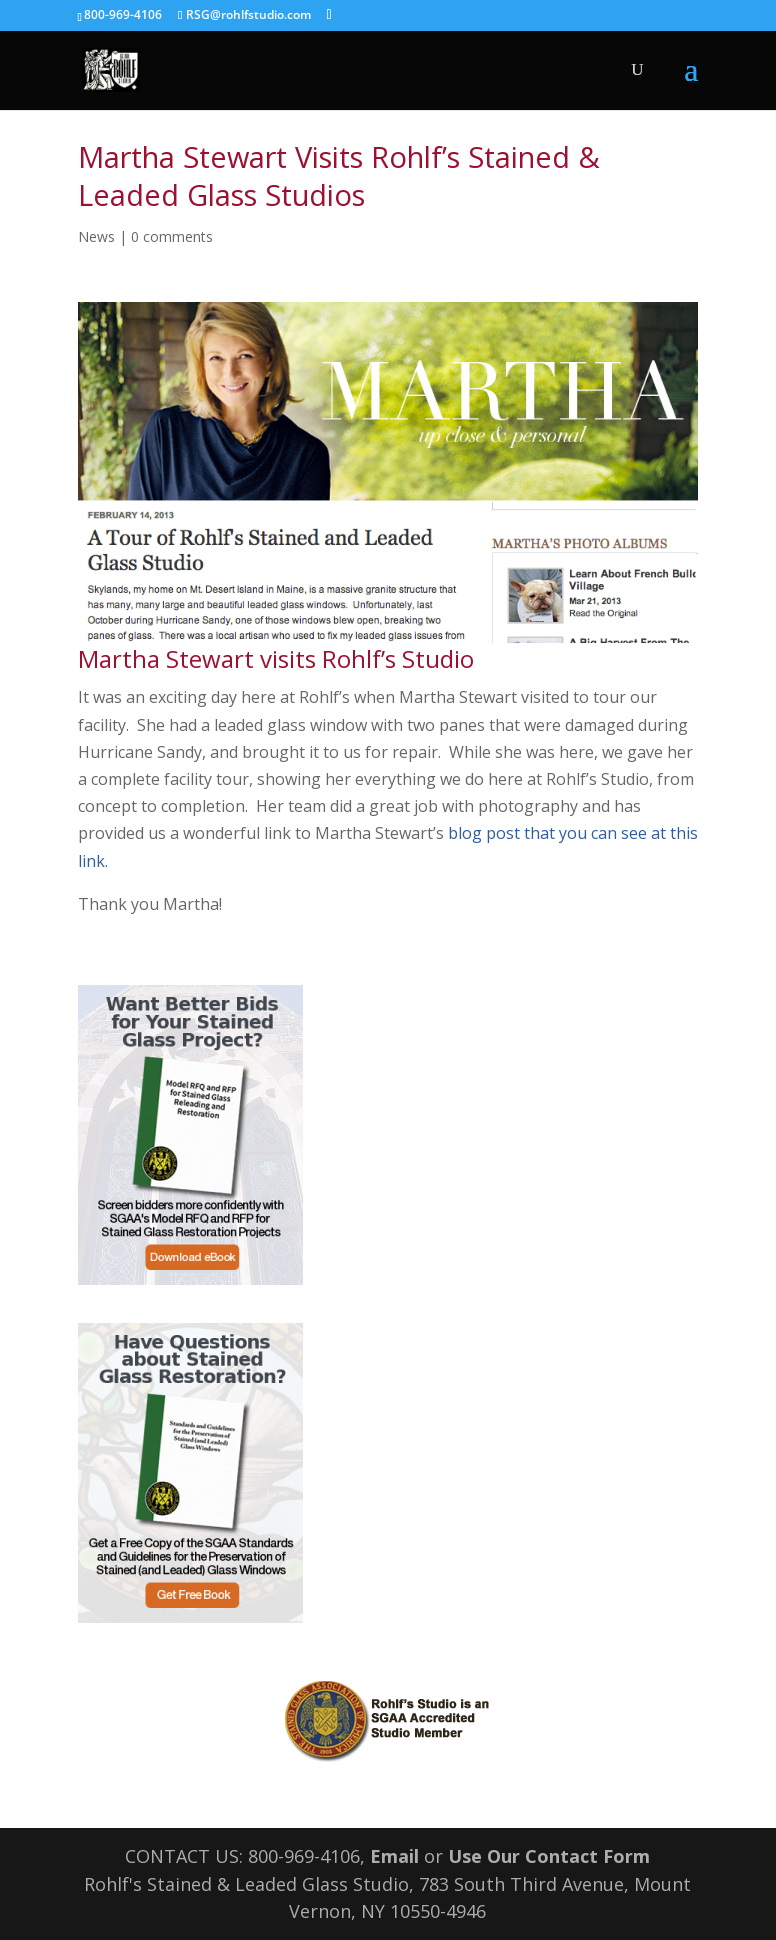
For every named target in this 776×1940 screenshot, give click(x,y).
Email (394, 1856)
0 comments (172, 236)
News (96, 236)
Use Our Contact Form (549, 1856)
